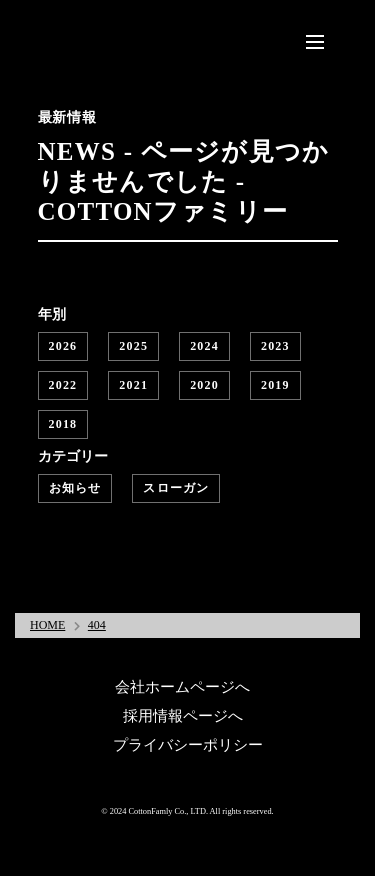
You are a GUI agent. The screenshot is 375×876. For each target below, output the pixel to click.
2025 (133, 346)
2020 (204, 385)
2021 (133, 385)
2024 (204, 346)
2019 (275, 385)
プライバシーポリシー (188, 745)
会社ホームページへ (182, 687)
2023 (275, 346)
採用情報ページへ (183, 716)
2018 (63, 424)
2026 (63, 346)
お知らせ (75, 488)
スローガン (176, 488)
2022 (63, 385)
